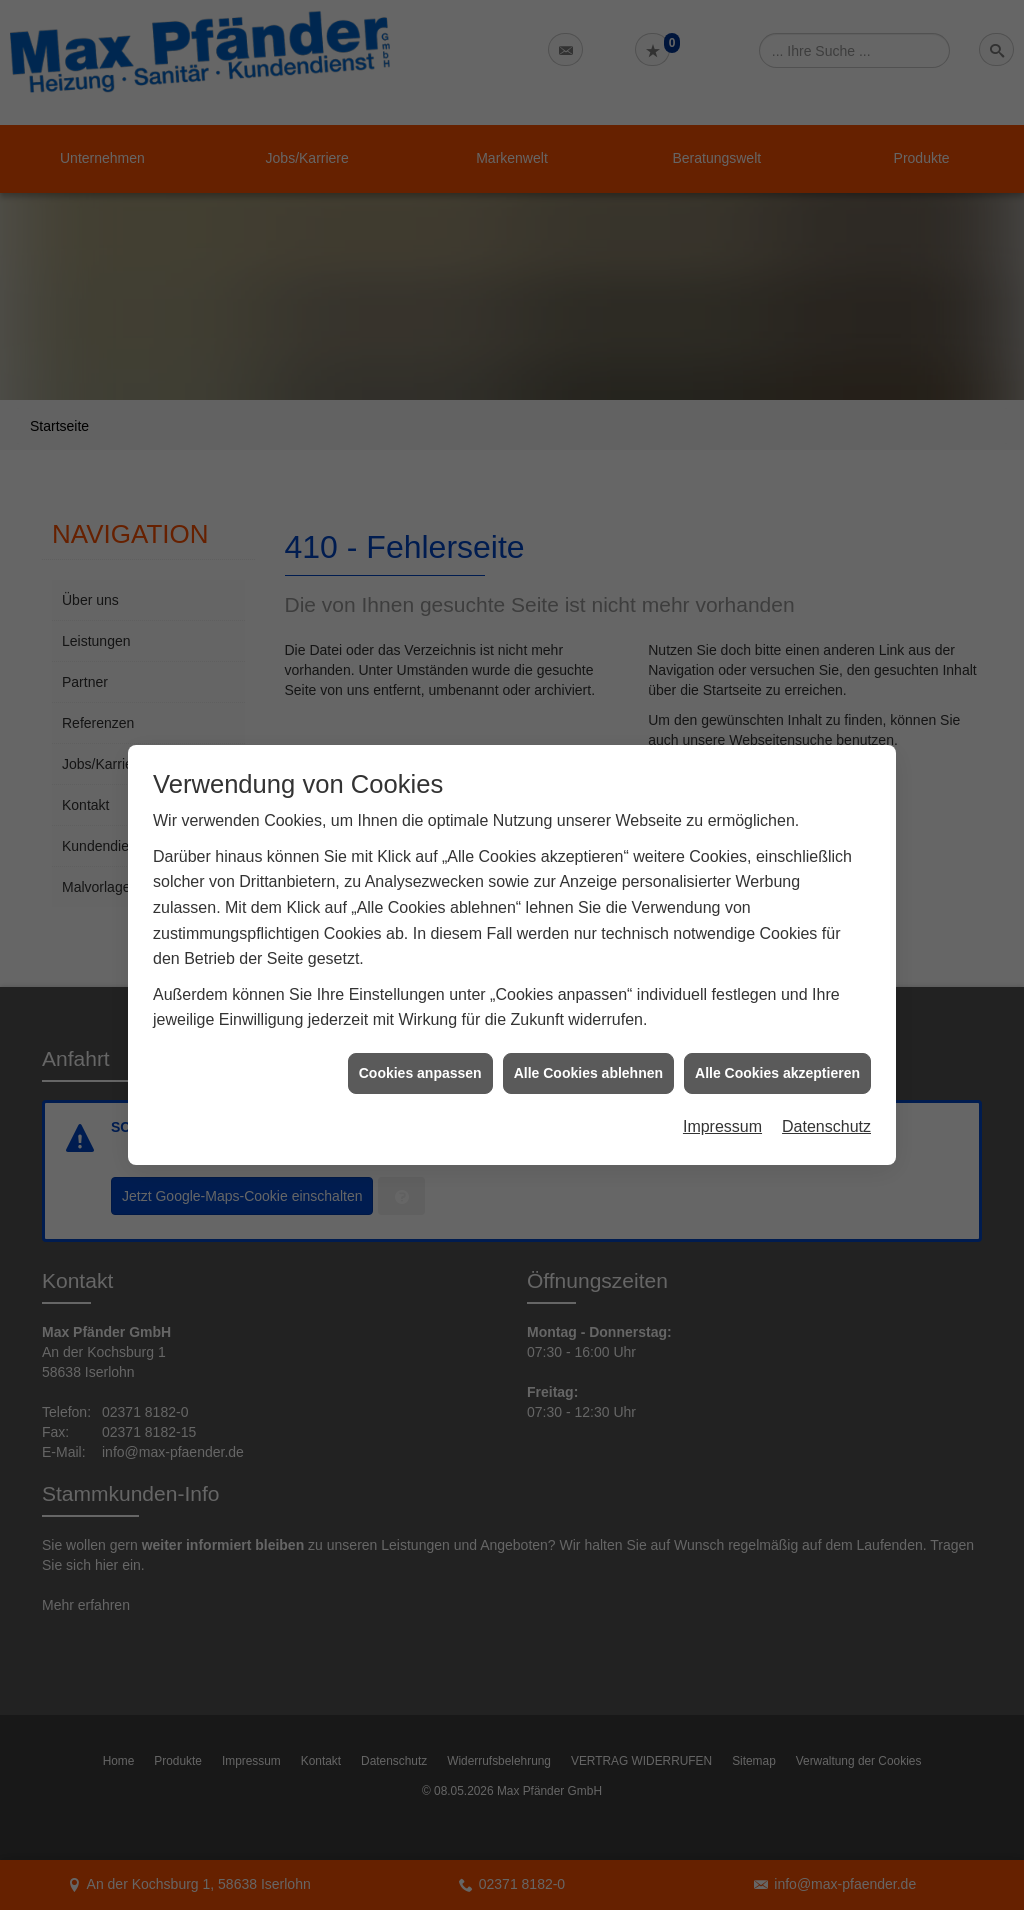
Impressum (722, 1082)
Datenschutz (826, 1082)
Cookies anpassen (420, 1028)
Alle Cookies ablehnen (588, 1028)
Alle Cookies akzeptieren (777, 1028)
